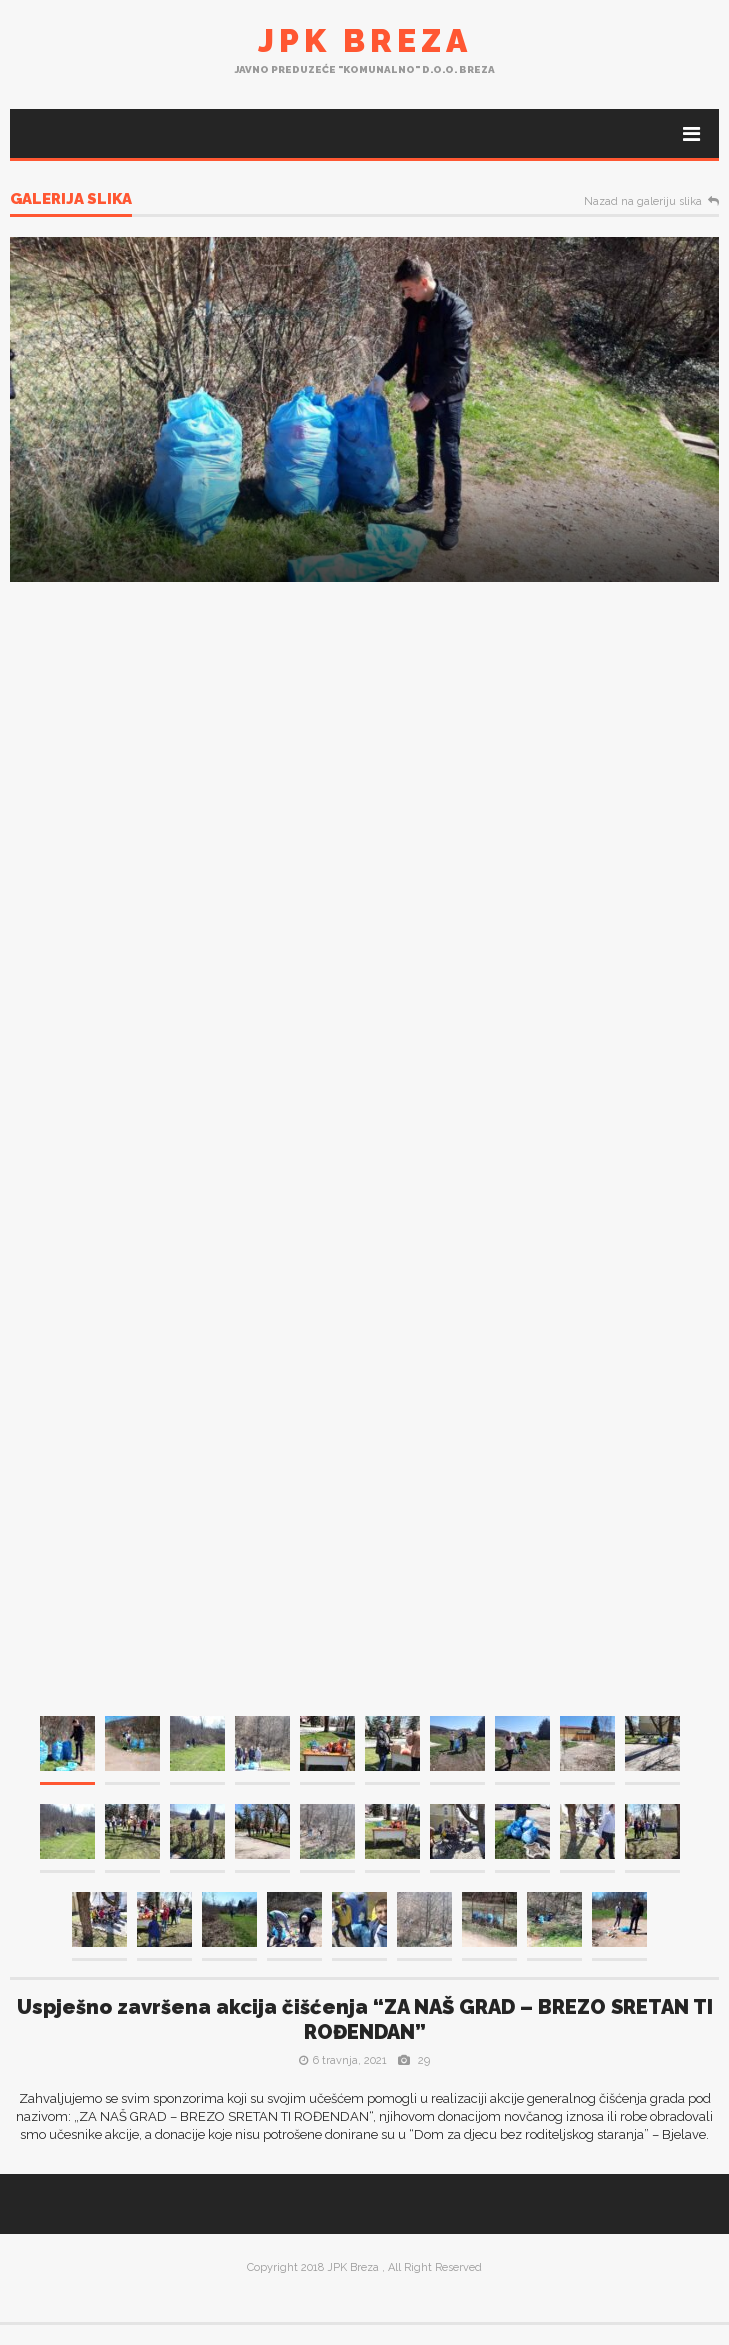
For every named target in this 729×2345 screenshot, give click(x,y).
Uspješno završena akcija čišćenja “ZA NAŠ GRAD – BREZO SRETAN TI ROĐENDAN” (365, 2019)
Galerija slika (71, 200)
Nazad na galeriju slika (643, 202)
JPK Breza (365, 40)
